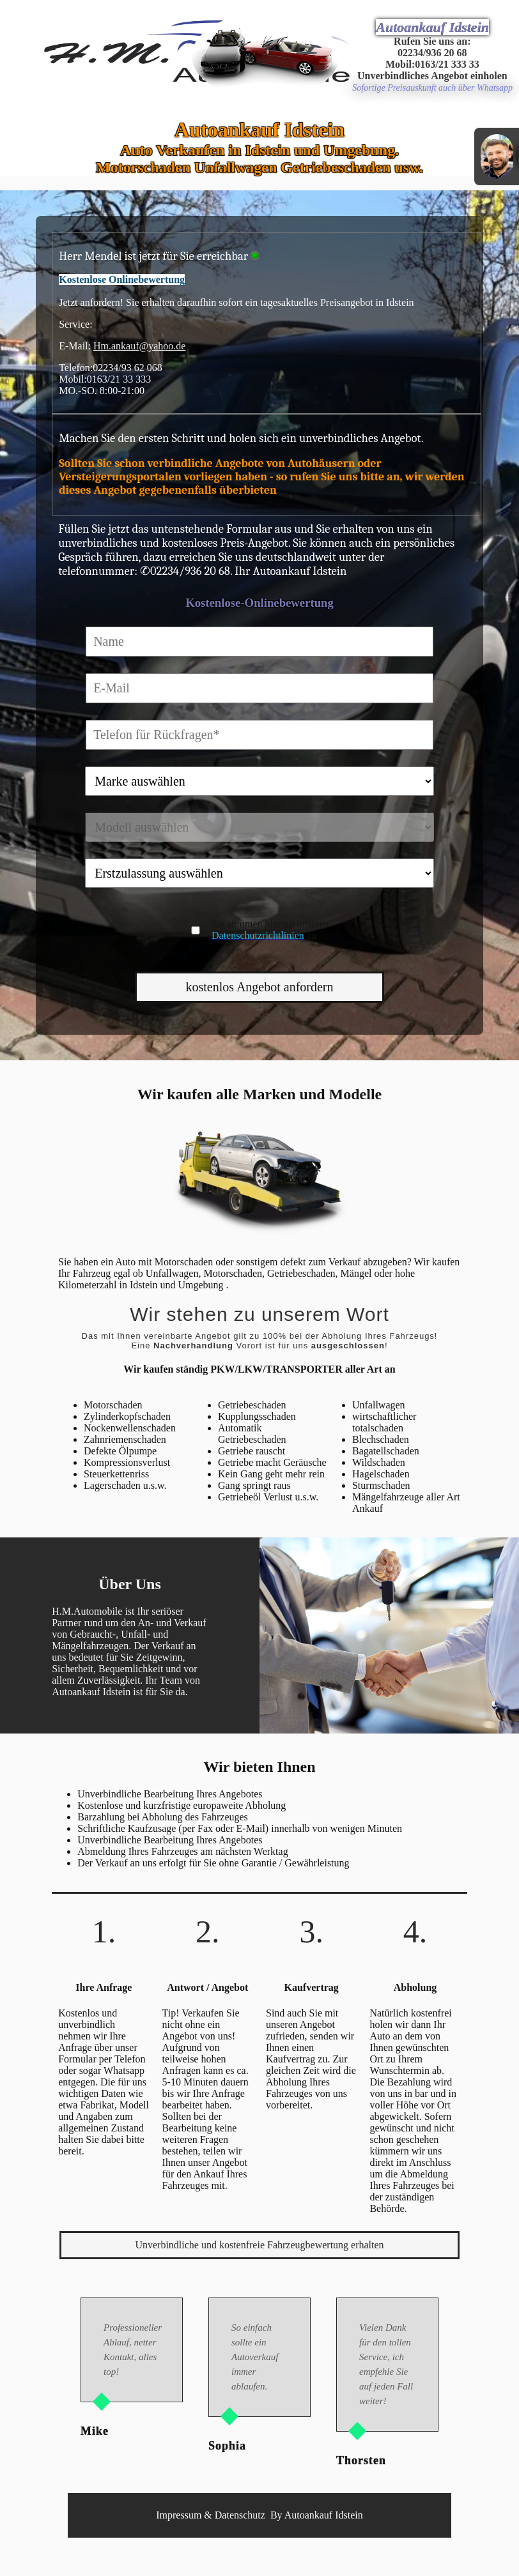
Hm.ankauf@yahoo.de (139, 345)
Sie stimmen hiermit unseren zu (270, 929)
